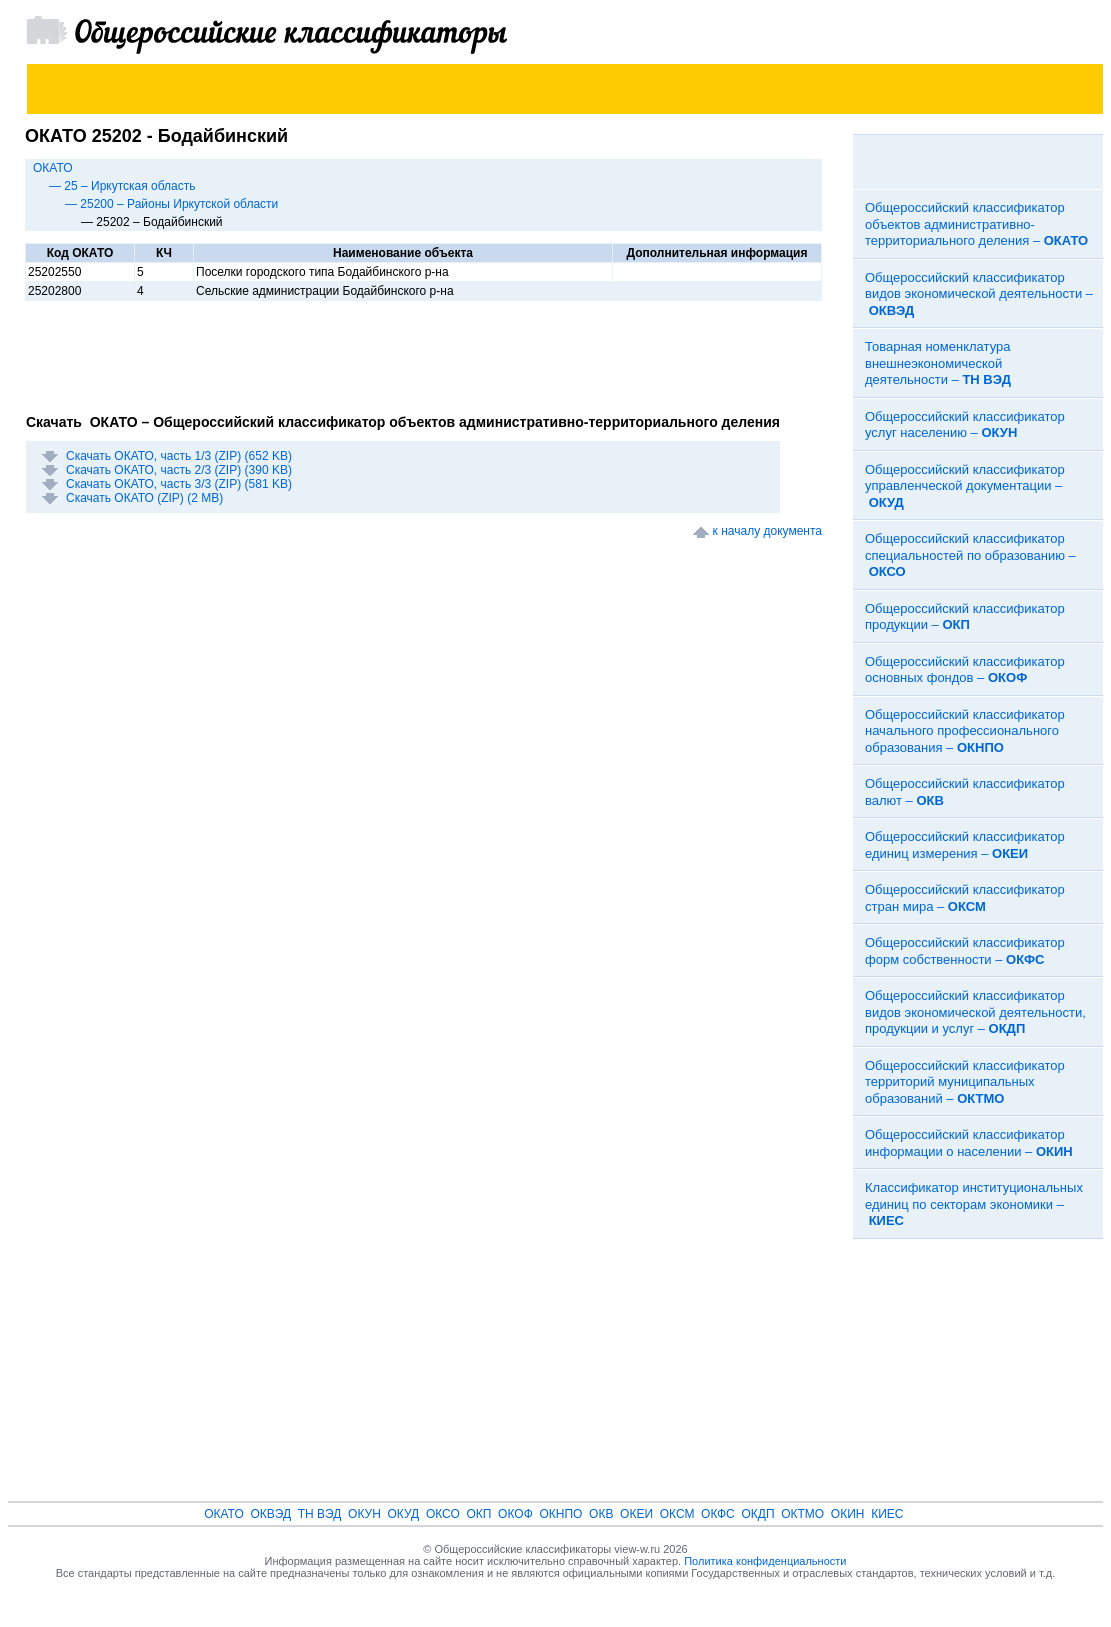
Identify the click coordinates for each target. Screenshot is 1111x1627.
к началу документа (767, 531)
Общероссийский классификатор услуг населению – (965, 425)
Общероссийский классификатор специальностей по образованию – (970, 555)
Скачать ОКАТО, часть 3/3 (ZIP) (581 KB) (179, 484)
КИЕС (887, 1514)
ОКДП (757, 1514)
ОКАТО (53, 168)
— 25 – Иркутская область (122, 186)
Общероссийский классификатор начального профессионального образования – (965, 731)
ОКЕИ (636, 1514)
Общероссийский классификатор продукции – (965, 617)
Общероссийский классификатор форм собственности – (965, 951)
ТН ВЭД (320, 1514)
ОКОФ (515, 1514)
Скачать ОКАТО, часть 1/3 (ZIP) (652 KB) (179, 456)
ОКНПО (560, 1514)
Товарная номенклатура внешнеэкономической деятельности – (938, 363)
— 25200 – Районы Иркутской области (171, 204)
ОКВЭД (270, 1514)
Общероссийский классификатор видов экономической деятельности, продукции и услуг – (975, 1012)
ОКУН (364, 1514)
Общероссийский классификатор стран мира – (965, 898)
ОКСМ (677, 1514)
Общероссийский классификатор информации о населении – (969, 1143)
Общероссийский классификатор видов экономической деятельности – (979, 294)
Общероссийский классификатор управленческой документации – (965, 486)
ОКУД (404, 1514)
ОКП (478, 1514)
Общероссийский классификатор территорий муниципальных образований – (965, 1082)
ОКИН (848, 1514)
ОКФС (718, 1514)
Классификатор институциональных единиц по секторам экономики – (974, 1204)
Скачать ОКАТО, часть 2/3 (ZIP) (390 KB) (179, 470)
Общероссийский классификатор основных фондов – (965, 670)
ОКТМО (802, 1514)
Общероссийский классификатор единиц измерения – (965, 845)
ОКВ (601, 1514)
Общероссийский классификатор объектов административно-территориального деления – (976, 224)
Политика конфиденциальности (765, 1561)
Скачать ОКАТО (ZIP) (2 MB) (144, 498)
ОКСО (443, 1514)
